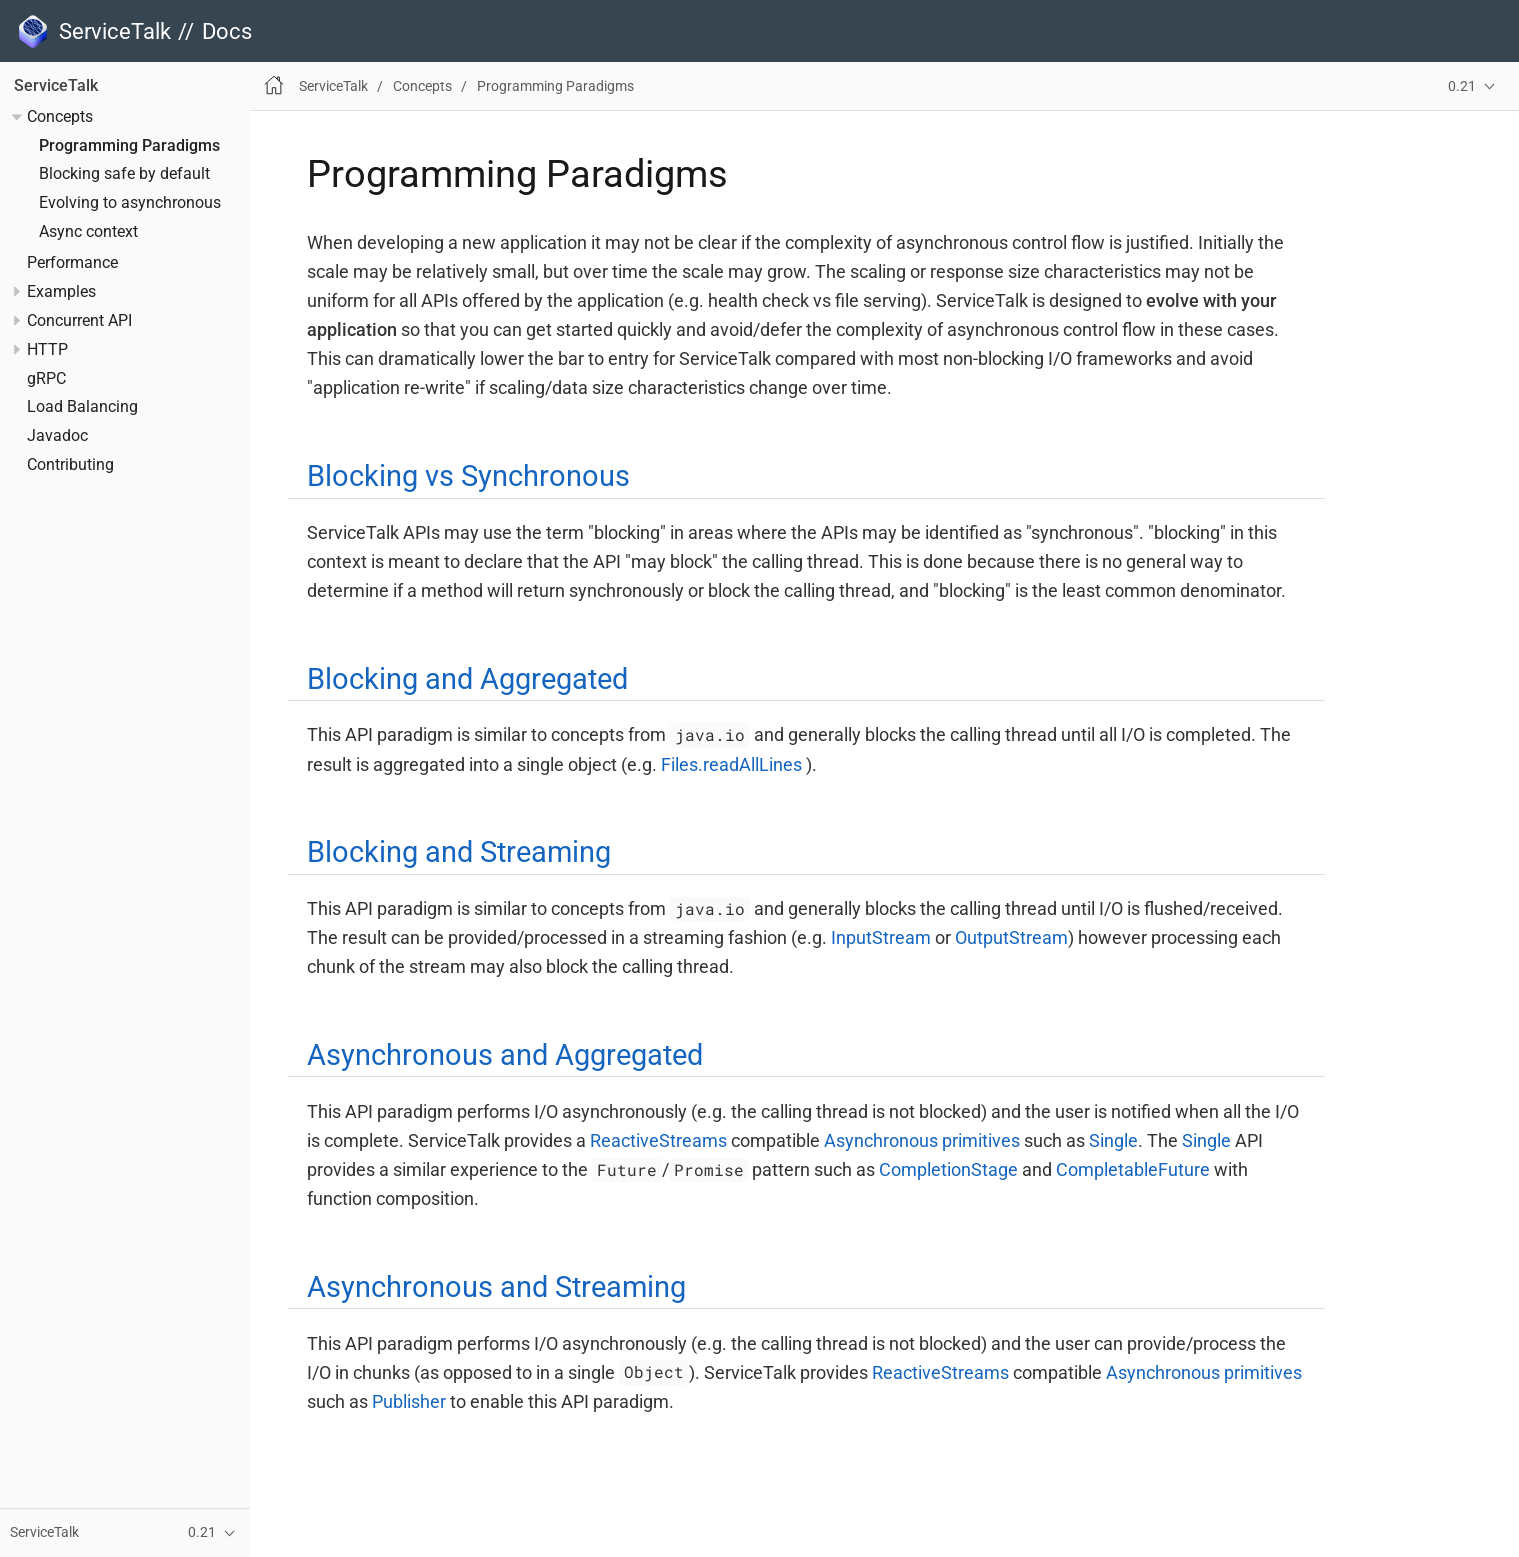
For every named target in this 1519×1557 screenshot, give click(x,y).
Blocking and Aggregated (467, 679)
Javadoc (57, 436)
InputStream (881, 937)
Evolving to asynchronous (130, 203)
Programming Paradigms (129, 146)
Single (1113, 1140)
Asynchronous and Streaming (496, 1287)
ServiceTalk (56, 86)
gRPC (46, 379)
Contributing (70, 465)
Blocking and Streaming (459, 852)
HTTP (47, 350)
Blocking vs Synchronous (468, 476)
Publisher (409, 1401)
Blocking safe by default (124, 174)
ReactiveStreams (658, 1140)
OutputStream (1011, 937)
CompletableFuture (1133, 1169)
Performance (72, 263)
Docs (227, 31)
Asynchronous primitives (922, 1140)
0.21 (1462, 86)
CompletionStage (948, 1169)
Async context (88, 232)
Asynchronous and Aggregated (505, 1055)
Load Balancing (82, 407)
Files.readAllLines (731, 764)
